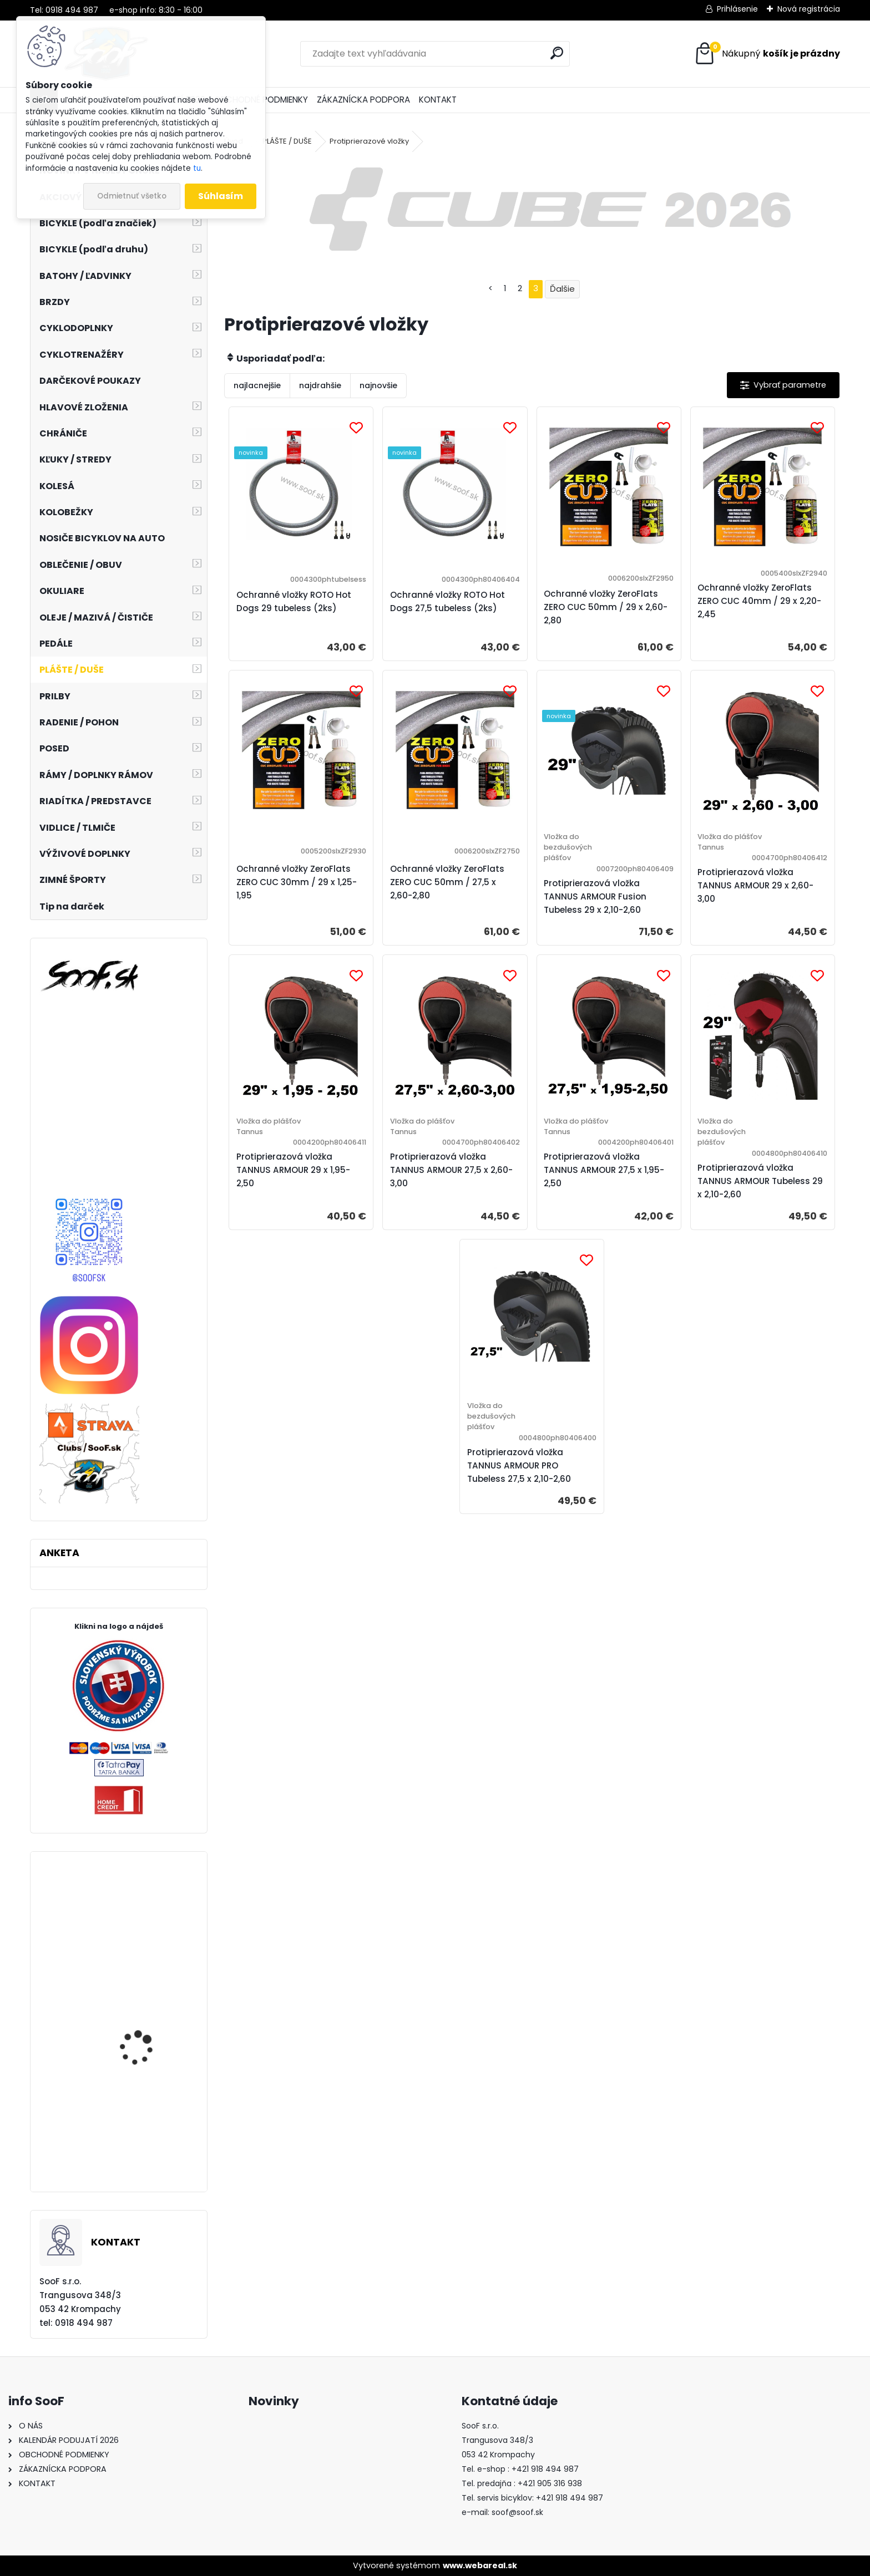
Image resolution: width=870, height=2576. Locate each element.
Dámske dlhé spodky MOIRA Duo (144, 2117)
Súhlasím (220, 196)
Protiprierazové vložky (369, 141)
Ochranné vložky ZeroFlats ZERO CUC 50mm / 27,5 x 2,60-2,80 (447, 882)
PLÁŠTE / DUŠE (287, 141)
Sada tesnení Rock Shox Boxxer (150, 1929)
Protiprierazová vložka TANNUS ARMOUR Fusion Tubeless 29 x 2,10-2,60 (595, 896)
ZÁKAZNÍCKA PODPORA (363, 99)
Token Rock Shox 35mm (149, 2041)
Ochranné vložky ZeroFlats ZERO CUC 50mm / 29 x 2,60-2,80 (605, 607)
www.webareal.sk (480, 2565)
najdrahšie (320, 385)
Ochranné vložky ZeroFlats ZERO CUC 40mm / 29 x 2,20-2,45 (759, 601)
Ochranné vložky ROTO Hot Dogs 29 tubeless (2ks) (293, 601)
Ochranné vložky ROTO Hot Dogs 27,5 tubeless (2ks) (447, 601)
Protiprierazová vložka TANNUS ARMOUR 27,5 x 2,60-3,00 (451, 1170)
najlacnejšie (257, 385)
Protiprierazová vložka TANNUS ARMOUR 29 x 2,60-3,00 (755, 885)
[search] (556, 53)
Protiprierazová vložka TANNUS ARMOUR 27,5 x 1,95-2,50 (604, 1170)
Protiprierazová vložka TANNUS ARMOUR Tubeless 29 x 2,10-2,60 (760, 1181)
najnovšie (378, 385)
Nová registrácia (808, 8)
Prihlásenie (737, 8)
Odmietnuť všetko (131, 196)
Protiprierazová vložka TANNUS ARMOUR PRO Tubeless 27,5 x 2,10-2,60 (519, 1465)
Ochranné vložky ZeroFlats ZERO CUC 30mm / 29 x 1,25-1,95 (296, 882)
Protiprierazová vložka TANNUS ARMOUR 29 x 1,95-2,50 (293, 1170)
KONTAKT (438, 99)
